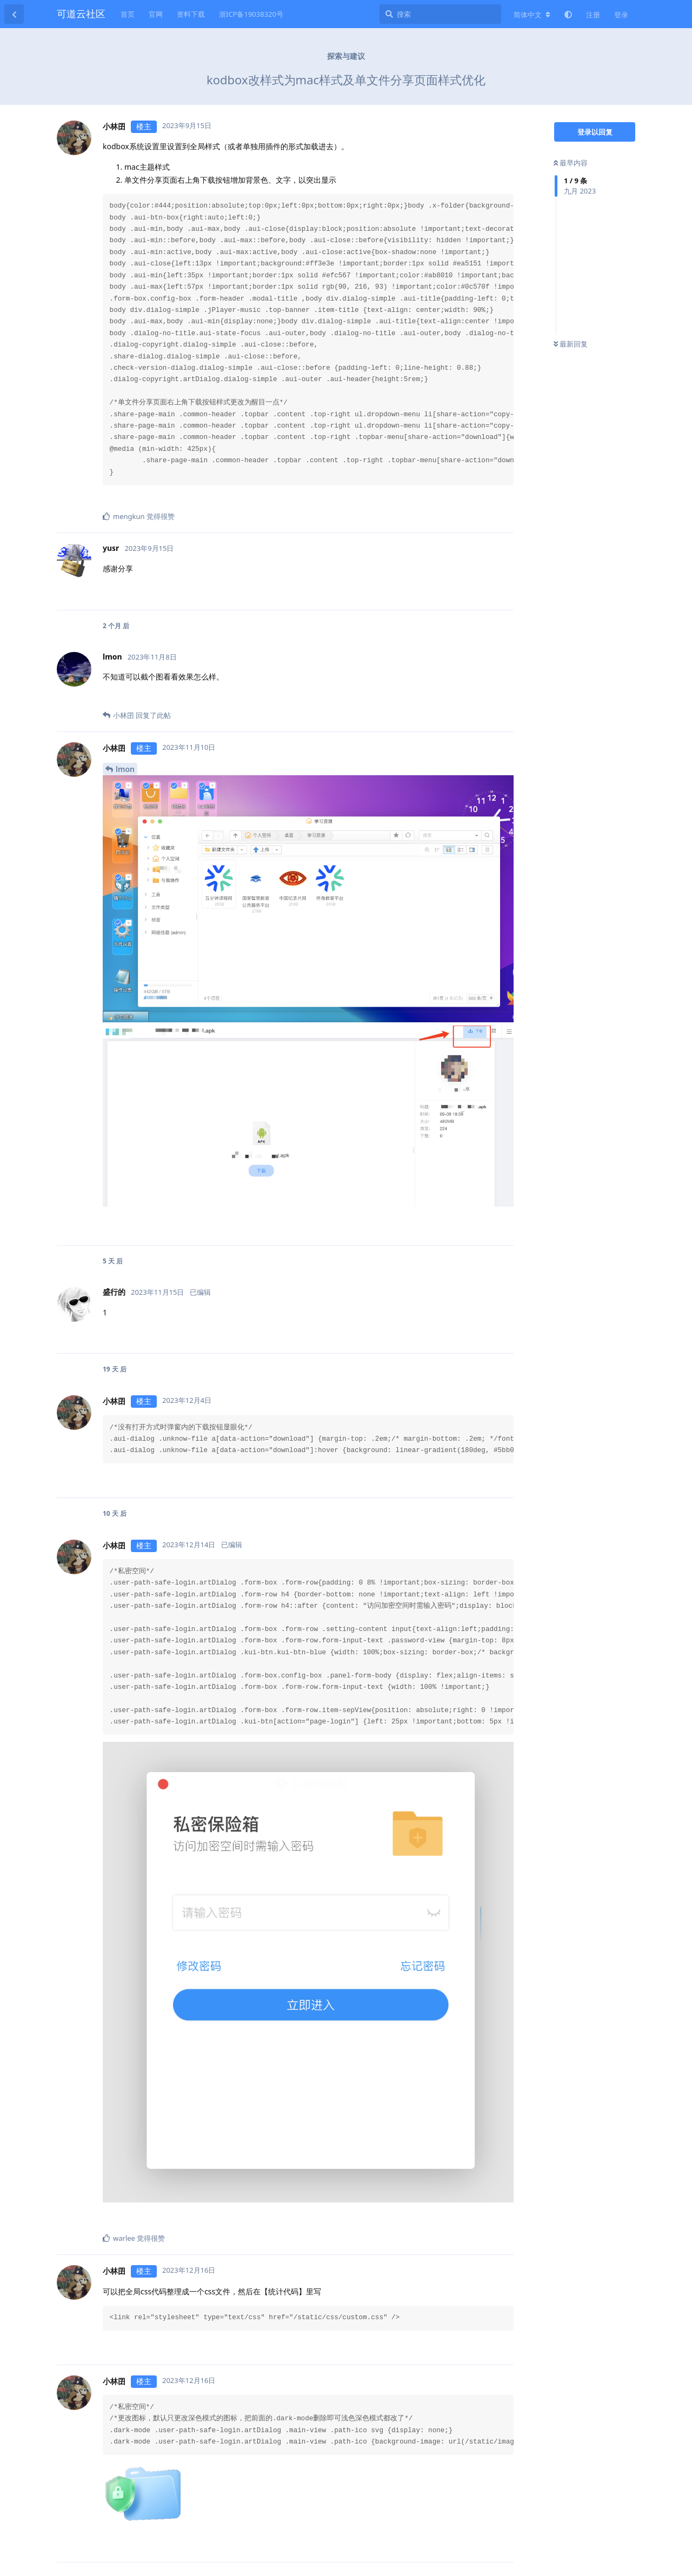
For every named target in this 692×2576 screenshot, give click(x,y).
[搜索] (440, 14)
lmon (125, 769)
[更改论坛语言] (532, 14)
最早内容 (571, 163)
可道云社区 (81, 13)
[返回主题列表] (14, 14)
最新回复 (571, 344)
